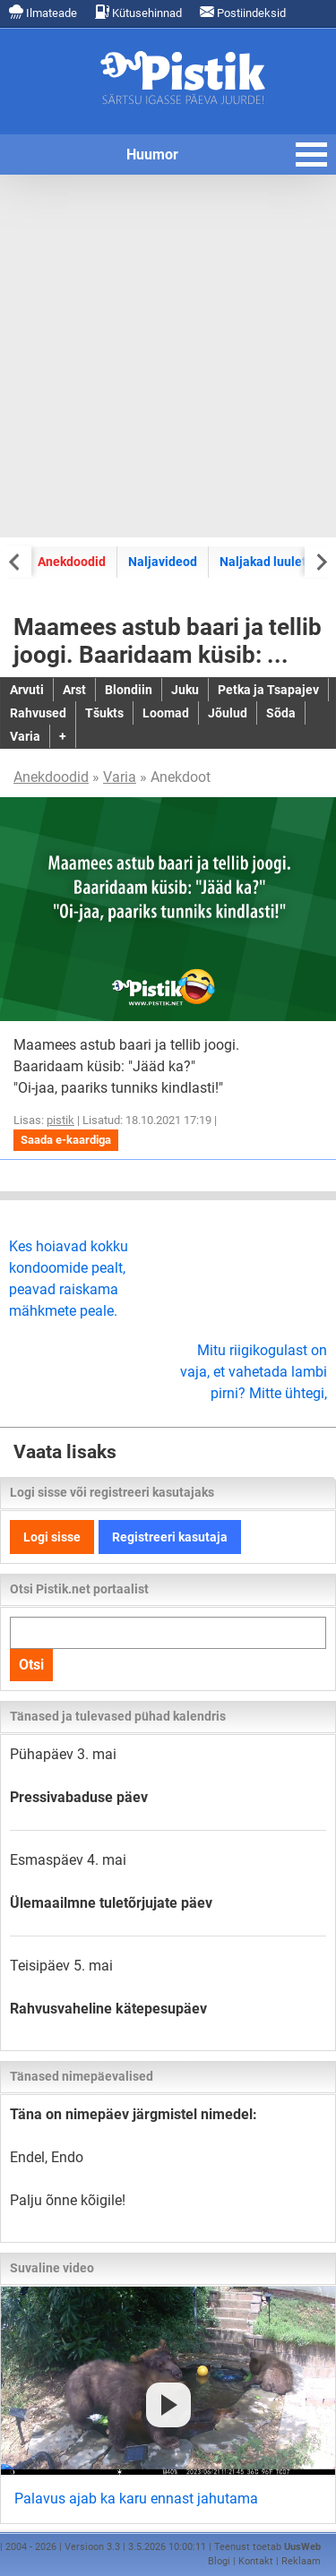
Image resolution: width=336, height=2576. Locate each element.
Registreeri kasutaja (170, 1537)
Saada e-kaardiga (66, 1139)
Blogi (219, 2561)
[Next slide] (320, 561)
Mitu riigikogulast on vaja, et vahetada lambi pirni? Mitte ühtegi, (253, 1372)
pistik (60, 1120)
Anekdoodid (72, 561)
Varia (119, 777)
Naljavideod (162, 561)
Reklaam (301, 2561)
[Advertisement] (168, 356)
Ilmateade (43, 12)
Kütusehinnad (138, 12)
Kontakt (255, 2561)
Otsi (31, 1664)
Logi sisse (52, 1537)
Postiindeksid (243, 12)
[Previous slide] (15, 561)
